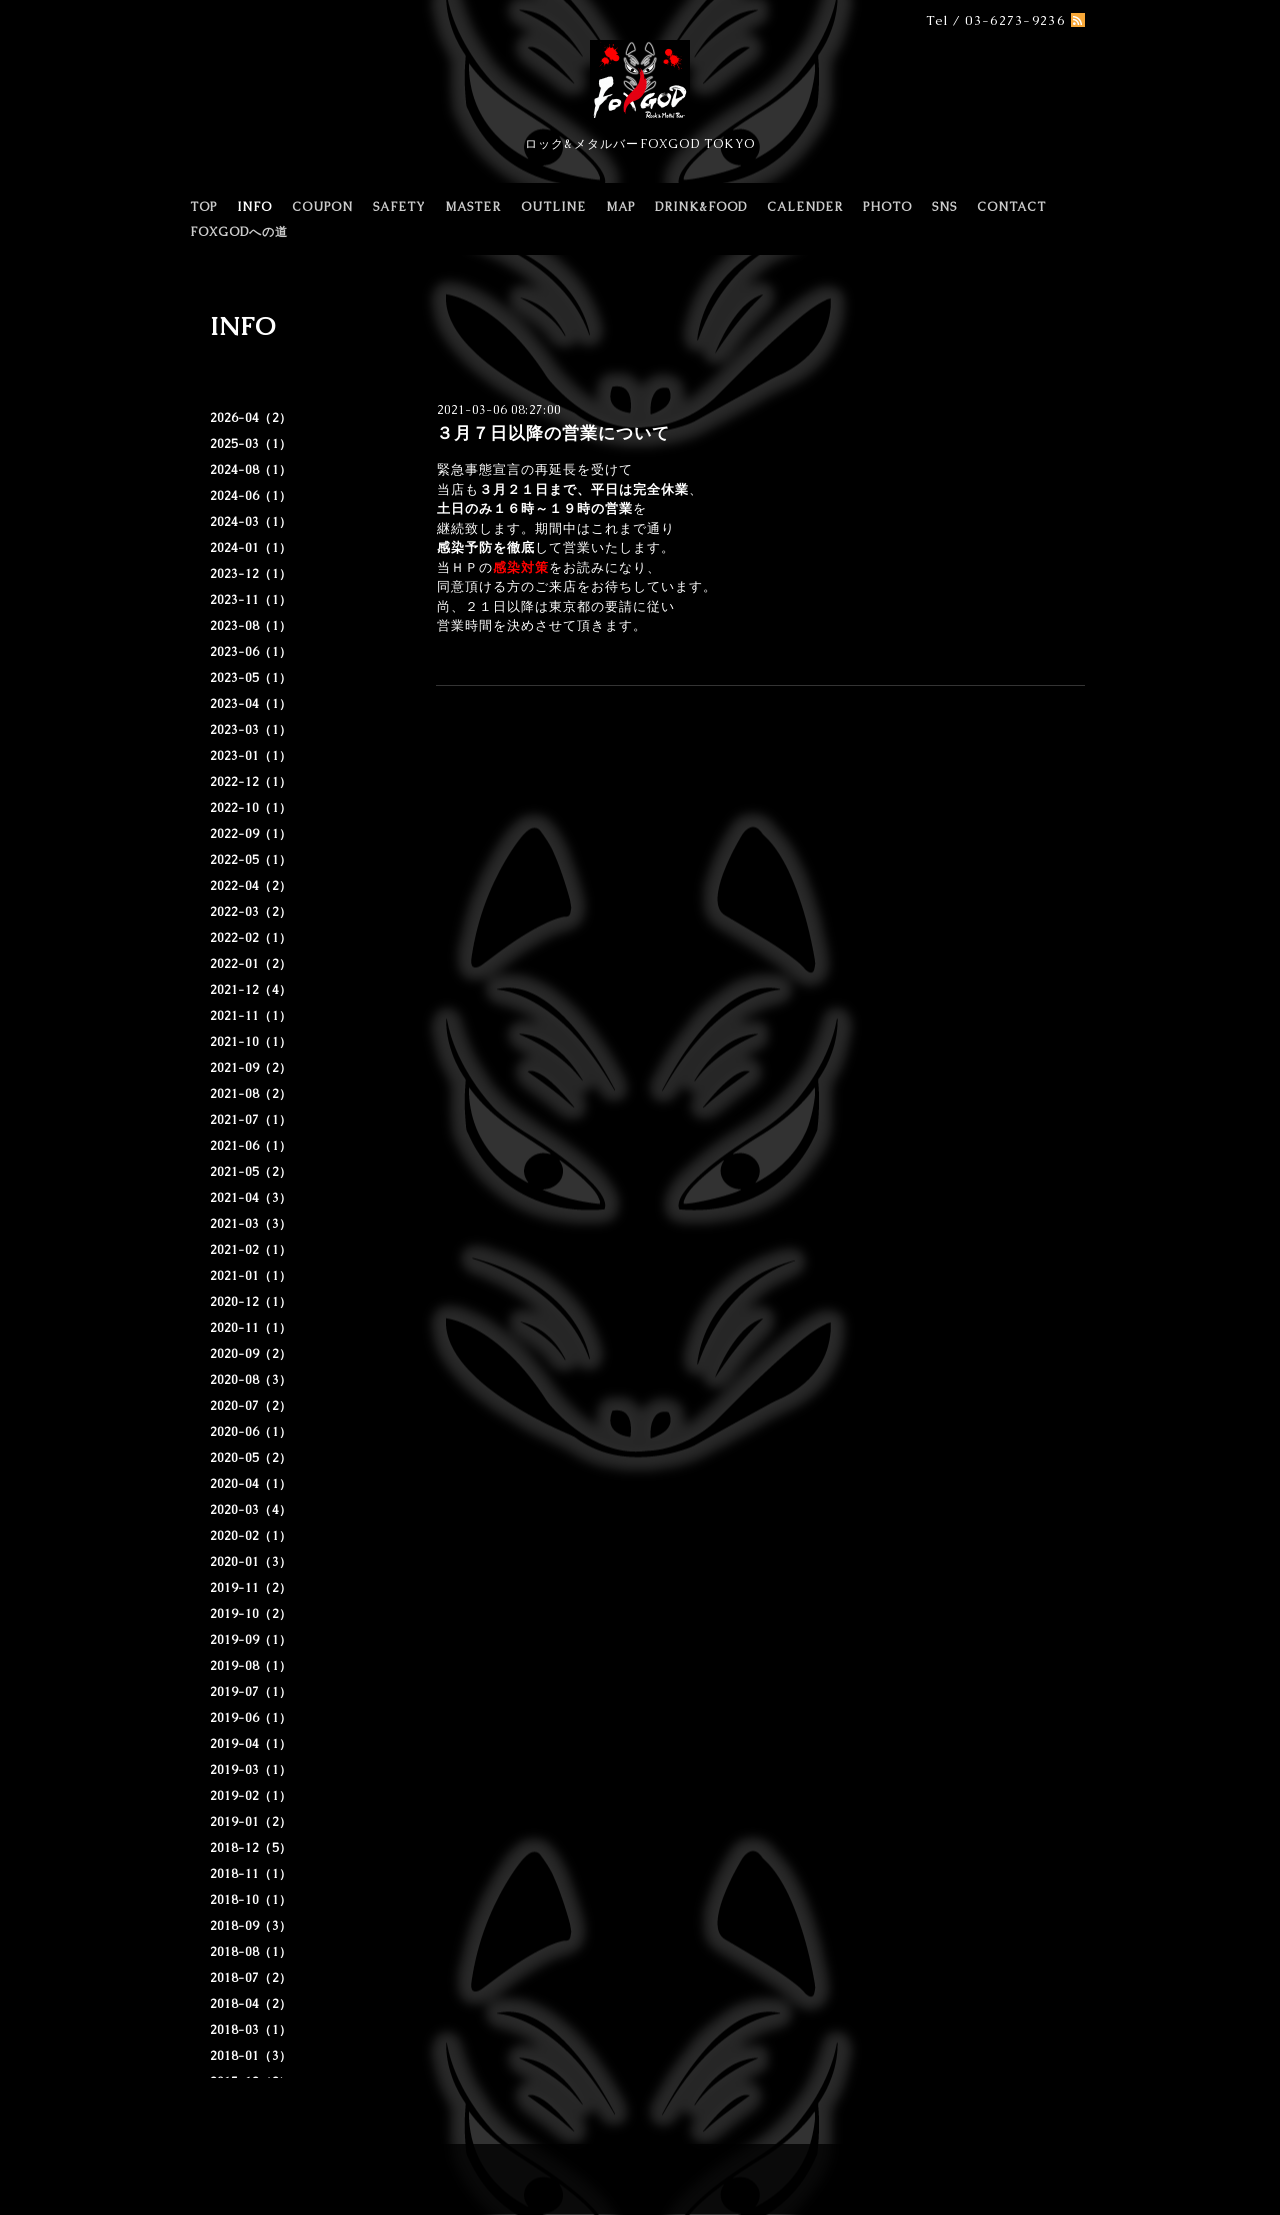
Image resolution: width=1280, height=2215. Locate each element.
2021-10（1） (251, 1042)
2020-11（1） (251, 1328)
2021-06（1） (251, 1146)
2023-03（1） (251, 730)
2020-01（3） (251, 1562)
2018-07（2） (251, 1978)
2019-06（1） (251, 1718)
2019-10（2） (251, 1614)
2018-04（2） (251, 2004)
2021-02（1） (251, 1250)
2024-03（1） (251, 522)
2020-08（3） (251, 1380)
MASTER (473, 207)
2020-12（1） (251, 1302)
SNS (944, 207)
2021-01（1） (251, 1276)
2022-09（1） (251, 834)
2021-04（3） (251, 1198)
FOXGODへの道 (239, 232)
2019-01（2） (251, 1822)
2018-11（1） (251, 1874)
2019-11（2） (251, 1588)
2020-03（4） (251, 1510)
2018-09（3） (251, 1926)
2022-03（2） (251, 912)
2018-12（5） (251, 1848)
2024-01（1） (251, 548)
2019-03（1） (251, 1770)
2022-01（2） (251, 964)
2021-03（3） (251, 1224)
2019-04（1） (251, 1744)
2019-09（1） (251, 1640)
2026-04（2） (251, 418)
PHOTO (887, 207)
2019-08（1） (251, 1666)
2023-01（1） (251, 756)
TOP (203, 207)
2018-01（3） (251, 2056)
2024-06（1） (251, 496)
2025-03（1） (251, 444)
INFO (254, 207)
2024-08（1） (251, 470)
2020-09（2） (251, 1354)
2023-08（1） (251, 626)
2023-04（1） (251, 704)
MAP (620, 207)
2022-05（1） (251, 860)
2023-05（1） (251, 678)
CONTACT (1011, 207)
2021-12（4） (251, 990)
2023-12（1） (251, 574)
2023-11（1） (251, 600)
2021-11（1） (251, 1016)
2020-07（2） (251, 1406)
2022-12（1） (251, 782)
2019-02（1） (251, 1796)
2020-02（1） (251, 1536)
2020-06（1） (251, 1432)
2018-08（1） (251, 1952)
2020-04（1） (251, 1484)
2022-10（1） (251, 808)
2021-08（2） (251, 1094)
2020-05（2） (251, 1458)
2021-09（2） (251, 1068)
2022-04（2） (251, 886)
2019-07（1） (251, 1692)
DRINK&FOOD (701, 207)
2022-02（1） (251, 938)
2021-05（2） (251, 1172)
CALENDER (805, 207)
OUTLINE (553, 207)
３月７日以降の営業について (553, 433)
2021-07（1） (251, 1120)
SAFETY (399, 207)
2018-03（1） (251, 2030)
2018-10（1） (251, 1900)
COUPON (322, 207)
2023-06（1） (251, 652)
